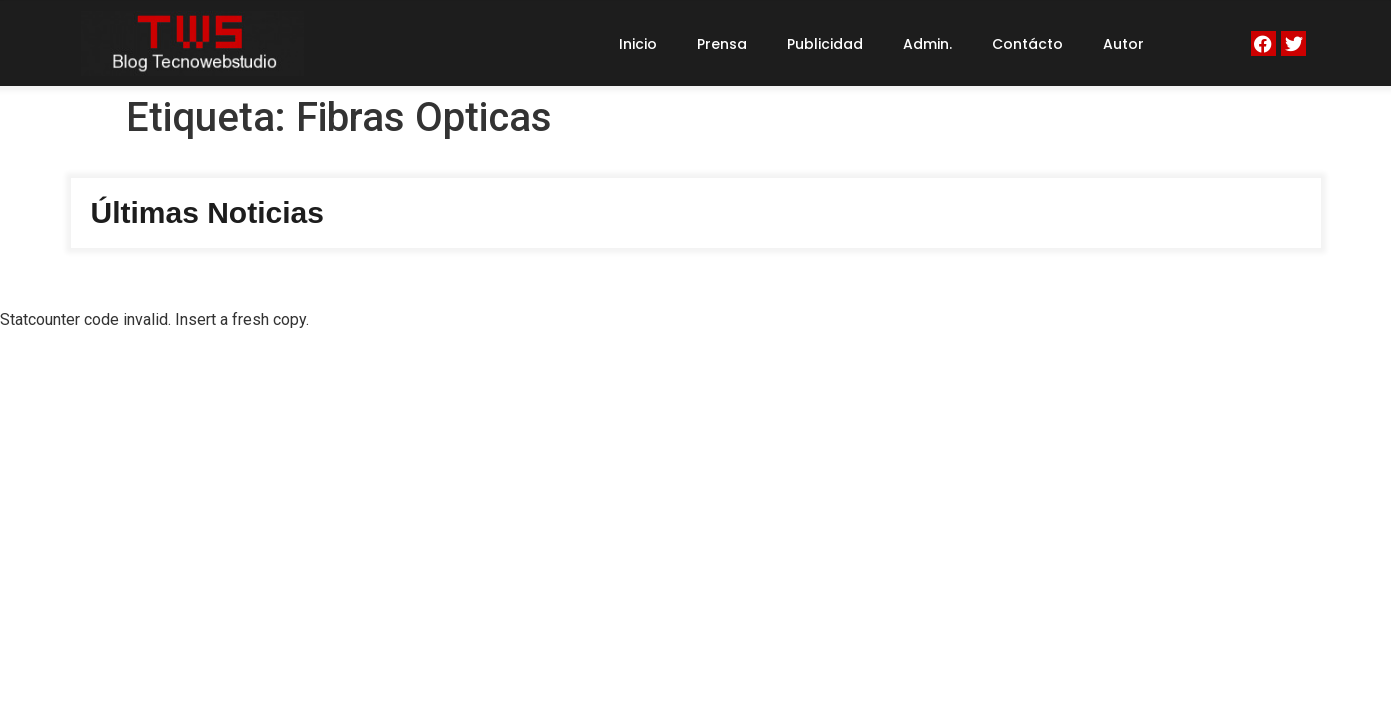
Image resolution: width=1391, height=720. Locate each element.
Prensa (722, 44)
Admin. (927, 44)
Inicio (638, 44)
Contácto (1027, 44)
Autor (1123, 44)
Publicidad (825, 44)
